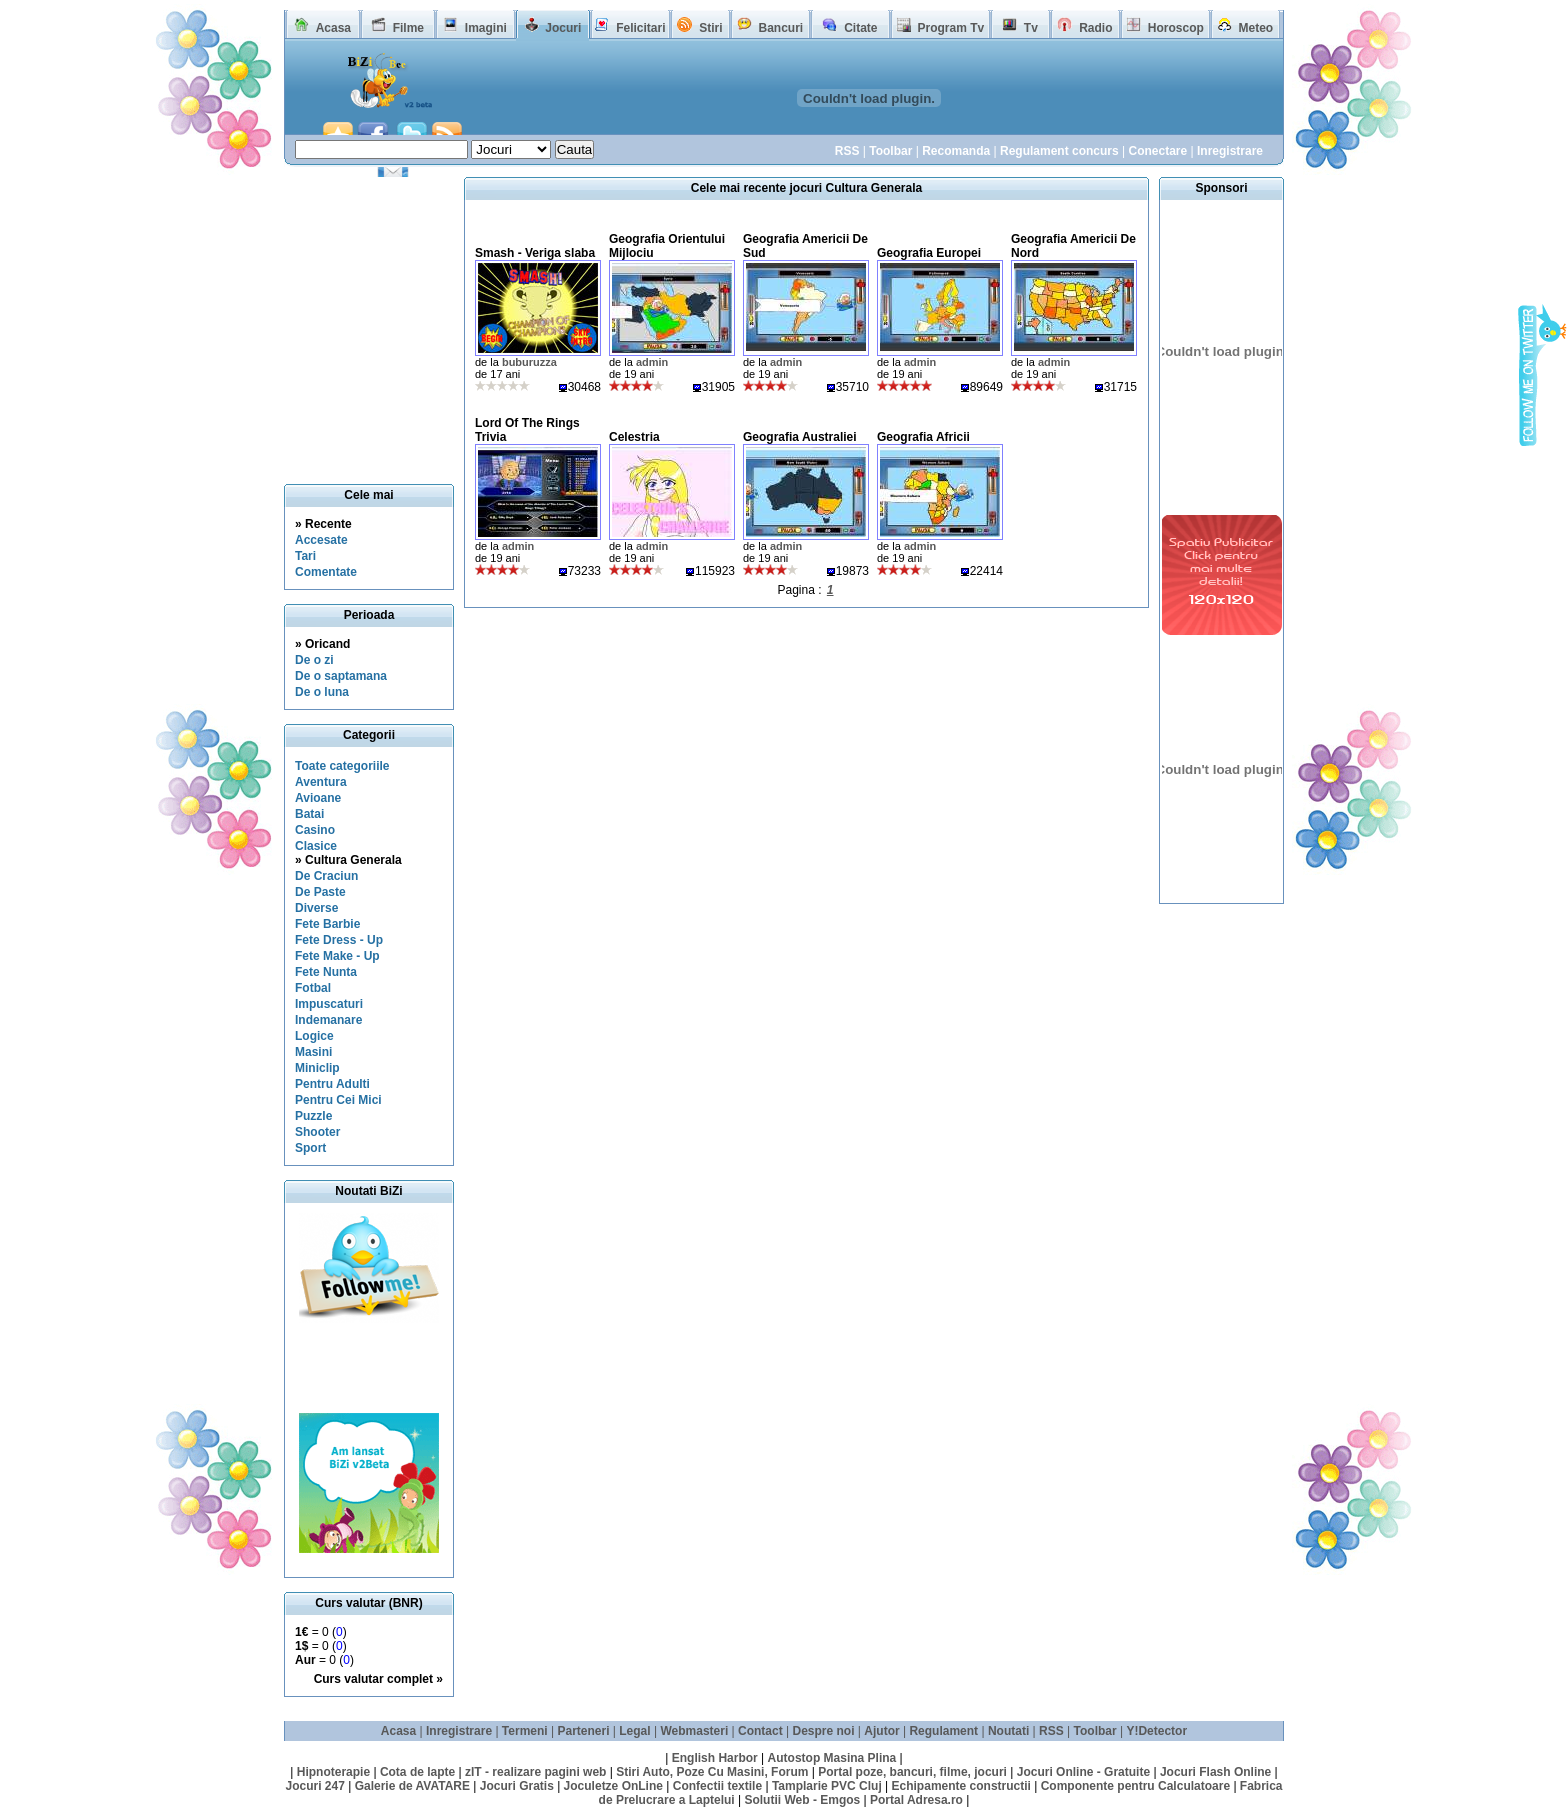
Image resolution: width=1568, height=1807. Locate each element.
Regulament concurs (1059, 151)
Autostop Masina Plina (832, 1758)
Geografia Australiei (800, 437)
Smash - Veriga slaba (535, 253)
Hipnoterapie (333, 1772)
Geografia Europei (929, 253)
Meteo (1256, 28)
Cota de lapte (417, 1772)
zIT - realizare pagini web (535, 1772)
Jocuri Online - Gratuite (1083, 1772)
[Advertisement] (375, 1368)
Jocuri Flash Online (1215, 1772)
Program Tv (950, 28)
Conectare (1157, 151)
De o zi (314, 660)
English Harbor (715, 1758)
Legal (634, 1731)
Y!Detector (1156, 1731)
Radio (1095, 28)
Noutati (1008, 1731)
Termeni (525, 1731)
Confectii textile (717, 1786)
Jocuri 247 (314, 1786)
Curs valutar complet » (378, 1679)
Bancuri (780, 28)
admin (652, 362)
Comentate (326, 572)
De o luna (322, 692)
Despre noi (824, 1731)
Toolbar (890, 151)
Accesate (321, 540)
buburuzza (529, 362)
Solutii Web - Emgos (802, 1800)
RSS (847, 151)
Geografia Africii (923, 437)
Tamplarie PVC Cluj (827, 1786)
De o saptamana (341, 676)
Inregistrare (1230, 151)
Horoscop (1176, 28)
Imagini (486, 28)
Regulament (943, 1731)
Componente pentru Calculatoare (1135, 1786)
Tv (1031, 28)
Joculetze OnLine (613, 1786)
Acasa (333, 28)
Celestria (634, 437)
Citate (860, 28)
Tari (305, 556)
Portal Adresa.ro (916, 1800)
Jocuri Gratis (517, 1786)
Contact (760, 1731)
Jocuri (563, 28)
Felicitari (640, 28)
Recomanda (956, 151)
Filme (408, 28)
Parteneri (583, 1731)
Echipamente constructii (961, 1786)
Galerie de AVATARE (412, 1786)
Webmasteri (694, 1731)
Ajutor (881, 1731)
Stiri (710, 28)
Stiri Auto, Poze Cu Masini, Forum (712, 1772)
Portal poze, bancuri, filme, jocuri (912, 1772)
